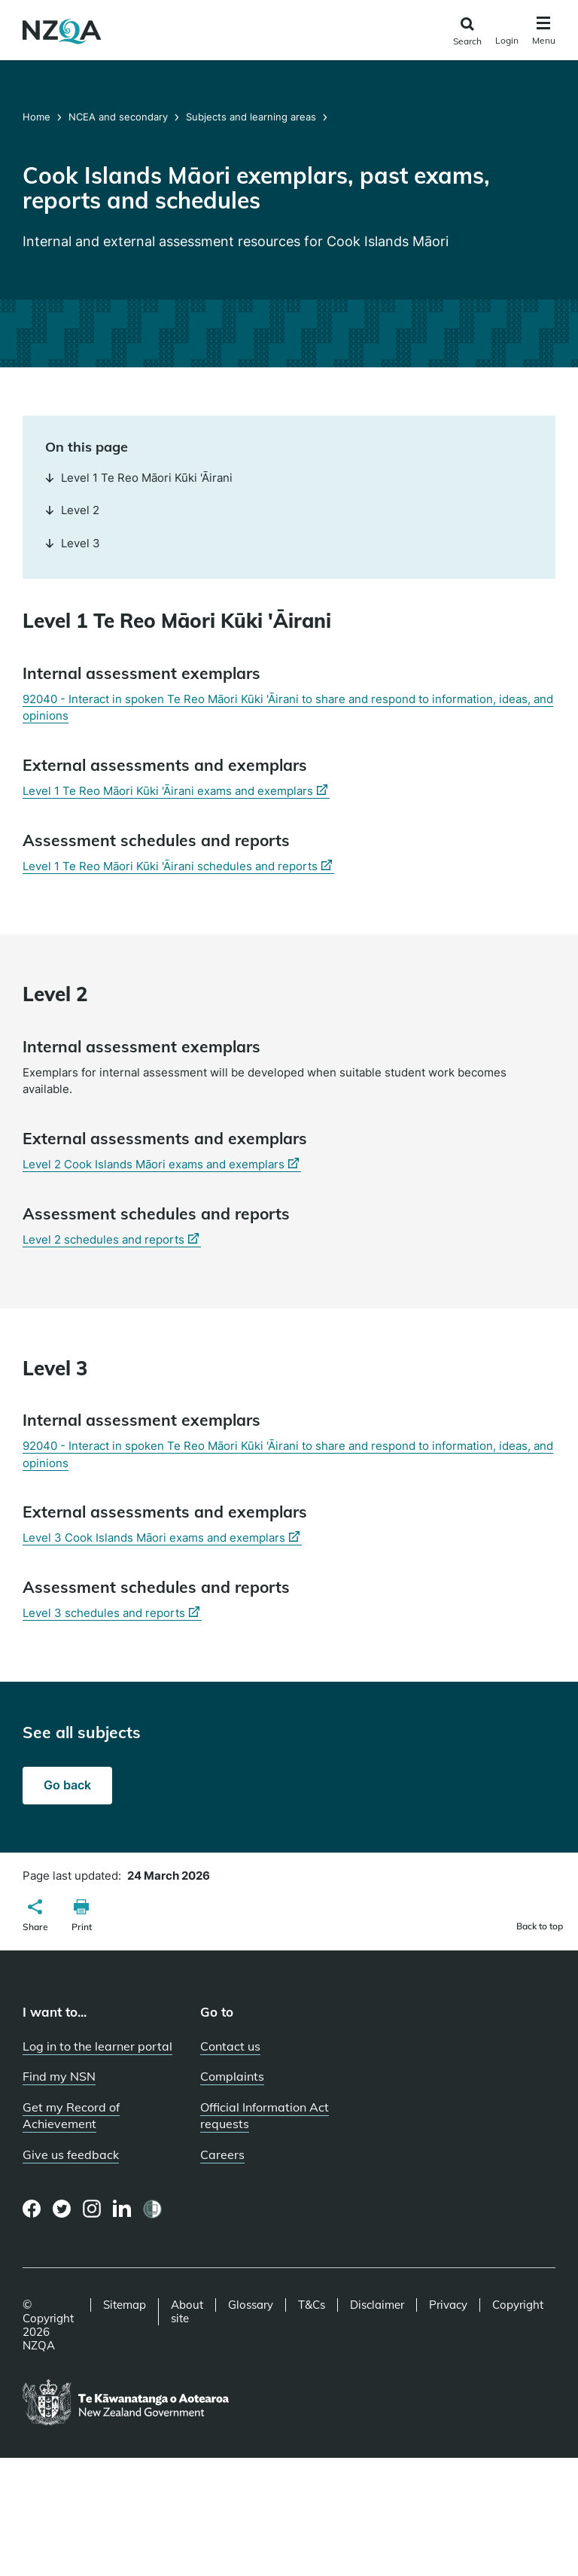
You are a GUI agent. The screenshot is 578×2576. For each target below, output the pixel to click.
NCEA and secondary (118, 117)
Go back (67, 1784)
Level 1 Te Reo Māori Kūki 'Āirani (139, 477)
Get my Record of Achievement (71, 2115)
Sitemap (124, 2305)
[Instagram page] (92, 2209)
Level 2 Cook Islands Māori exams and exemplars (162, 1164)
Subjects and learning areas (251, 117)
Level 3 (72, 543)
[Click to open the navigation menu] (543, 33)
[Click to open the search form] (467, 32)
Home (38, 117)
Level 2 (72, 510)
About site (187, 2311)
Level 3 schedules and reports (112, 1613)
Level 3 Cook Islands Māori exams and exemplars (162, 1537)
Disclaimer (377, 2305)
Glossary (250, 2305)
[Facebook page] (32, 2209)
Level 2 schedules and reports (112, 1239)
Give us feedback (71, 2154)
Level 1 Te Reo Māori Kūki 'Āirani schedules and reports (178, 866)
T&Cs (311, 2305)
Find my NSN (59, 2076)
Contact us (230, 2046)
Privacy (448, 2305)
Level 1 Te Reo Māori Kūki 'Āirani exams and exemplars (176, 791)
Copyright (517, 2305)
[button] (35, 1917)
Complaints (232, 2076)
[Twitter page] (62, 2209)
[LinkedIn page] (122, 2209)
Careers (222, 2154)
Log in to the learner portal (97, 2046)
